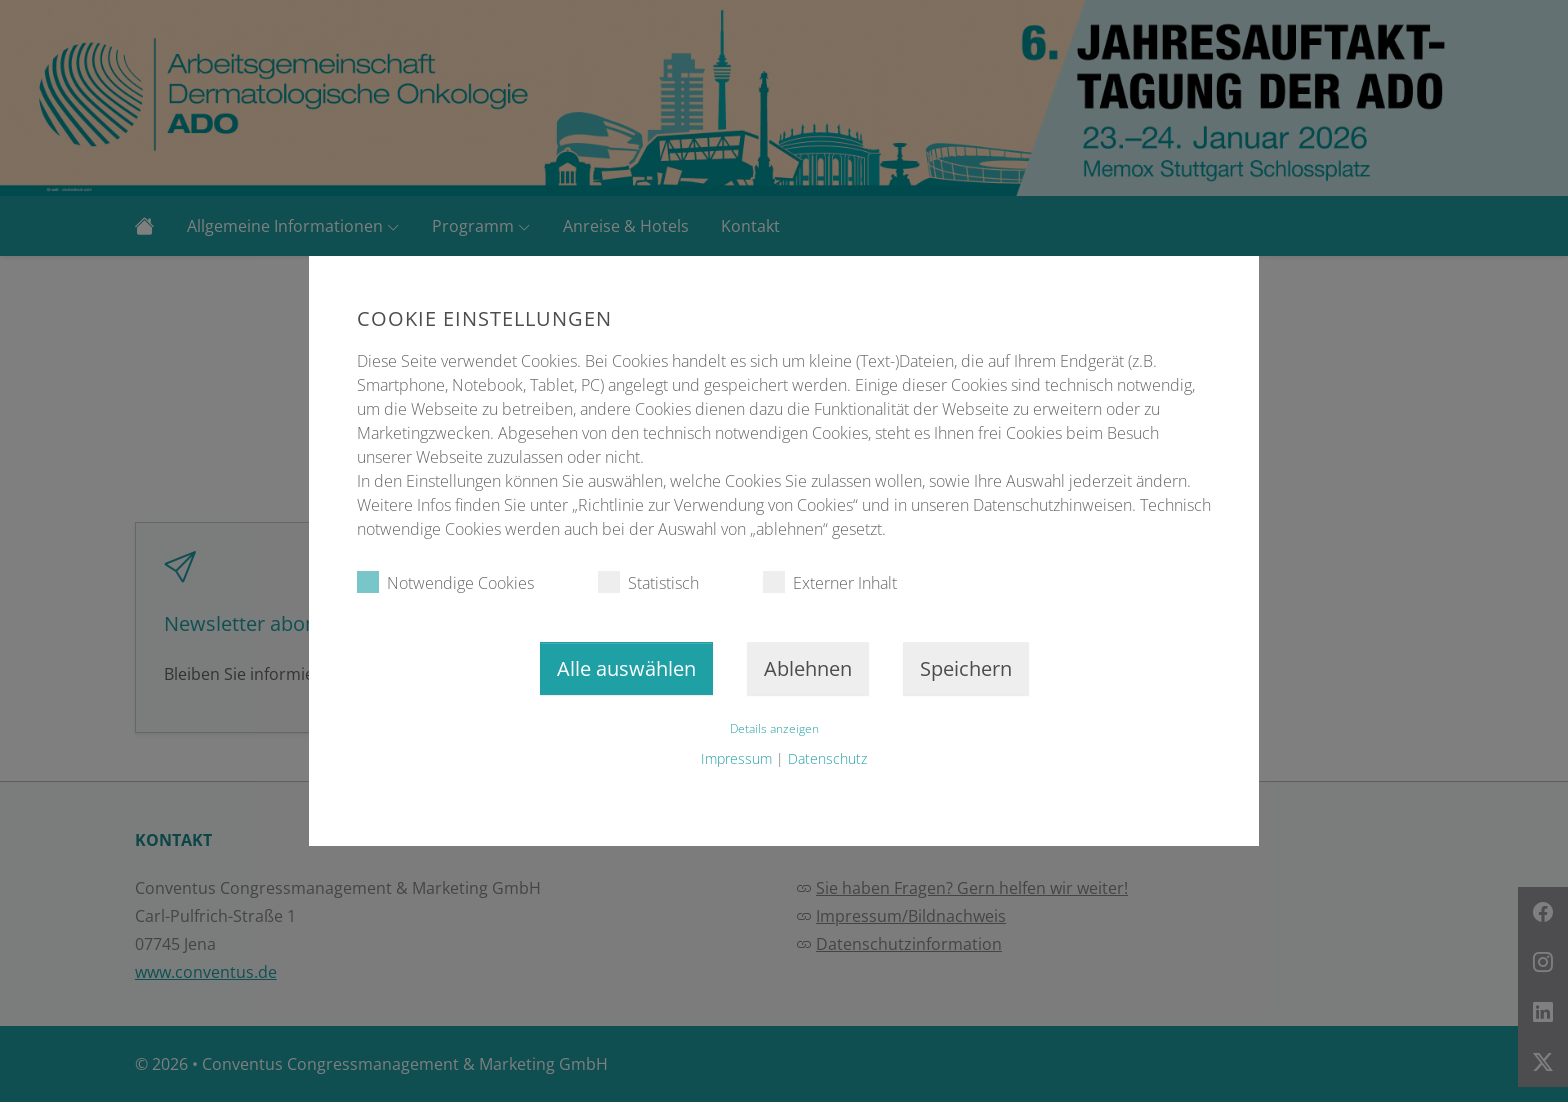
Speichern (966, 668)
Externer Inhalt (830, 582)
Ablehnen (808, 668)
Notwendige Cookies (445, 582)
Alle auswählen (626, 668)
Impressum (736, 758)
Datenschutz (827, 758)
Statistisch (648, 582)
